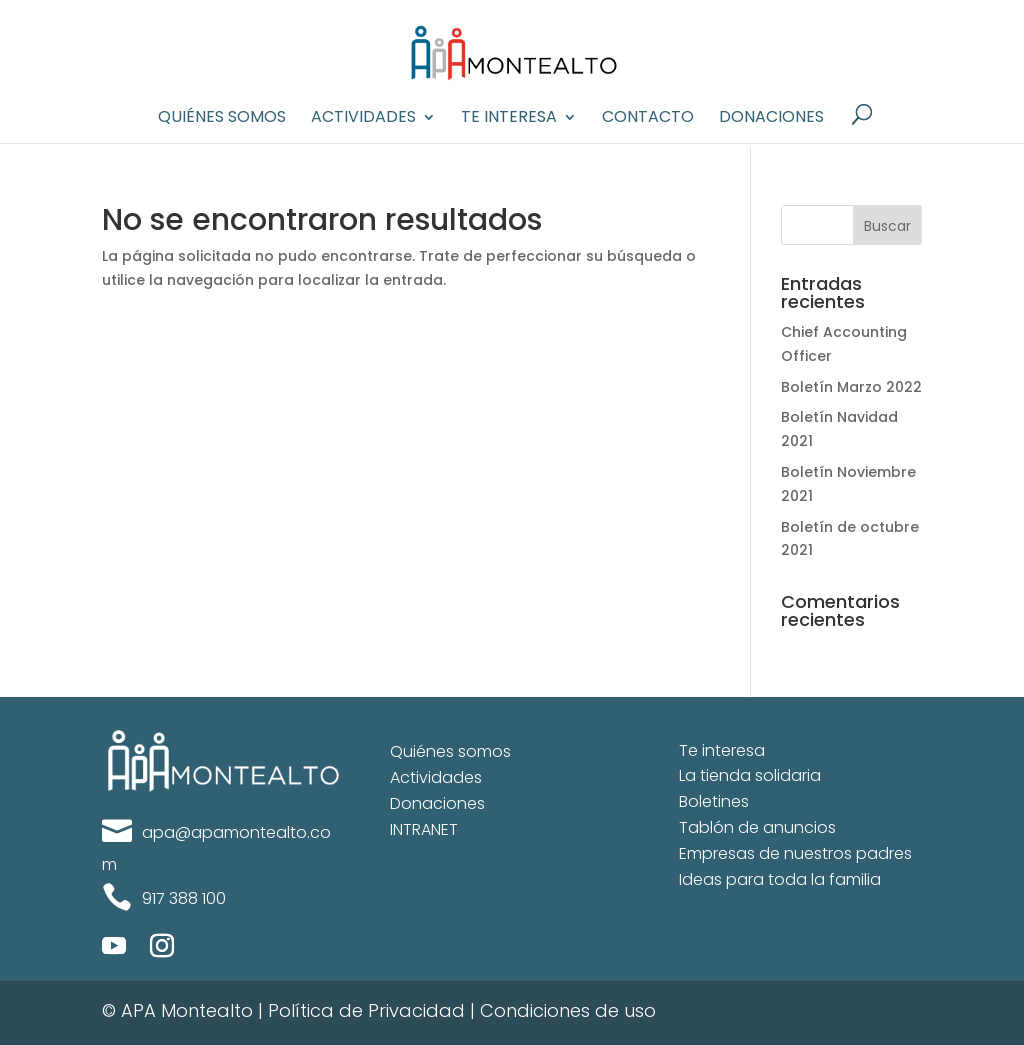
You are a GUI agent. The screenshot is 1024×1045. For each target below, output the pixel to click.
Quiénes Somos (222, 119)
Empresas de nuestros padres (795, 853)
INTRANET (424, 829)
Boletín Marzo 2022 (851, 387)
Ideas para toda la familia (780, 879)
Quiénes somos (450, 751)
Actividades (363, 119)
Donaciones (771, 119)
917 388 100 (184, 898)
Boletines (714, 801)
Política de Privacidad (366, 1010)
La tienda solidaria (750, 775)
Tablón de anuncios (757, 827)
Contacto (648, 119)
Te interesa (509, 119)
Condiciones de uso (568, 1010)
